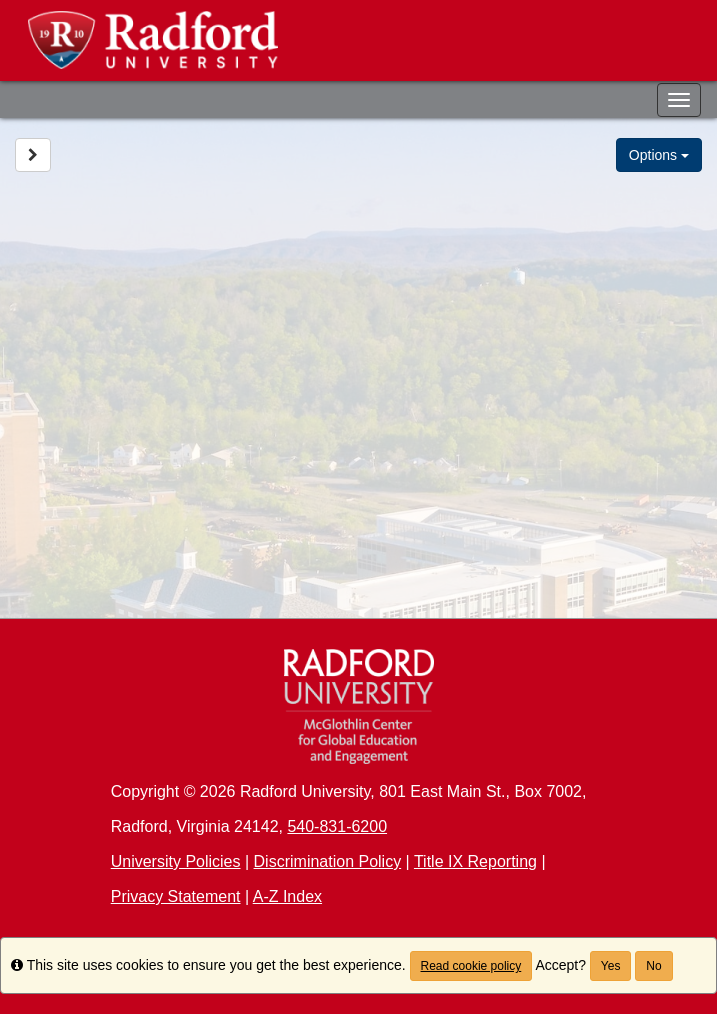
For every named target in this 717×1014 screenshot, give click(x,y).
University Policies (176, 861)
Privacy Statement (176, 896)
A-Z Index (287, 896)
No (653, 966)
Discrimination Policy (328, 861)
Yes (611, 966)
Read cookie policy (471, 966)
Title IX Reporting (475, 861)
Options (659, 155)
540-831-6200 (337, 826)
